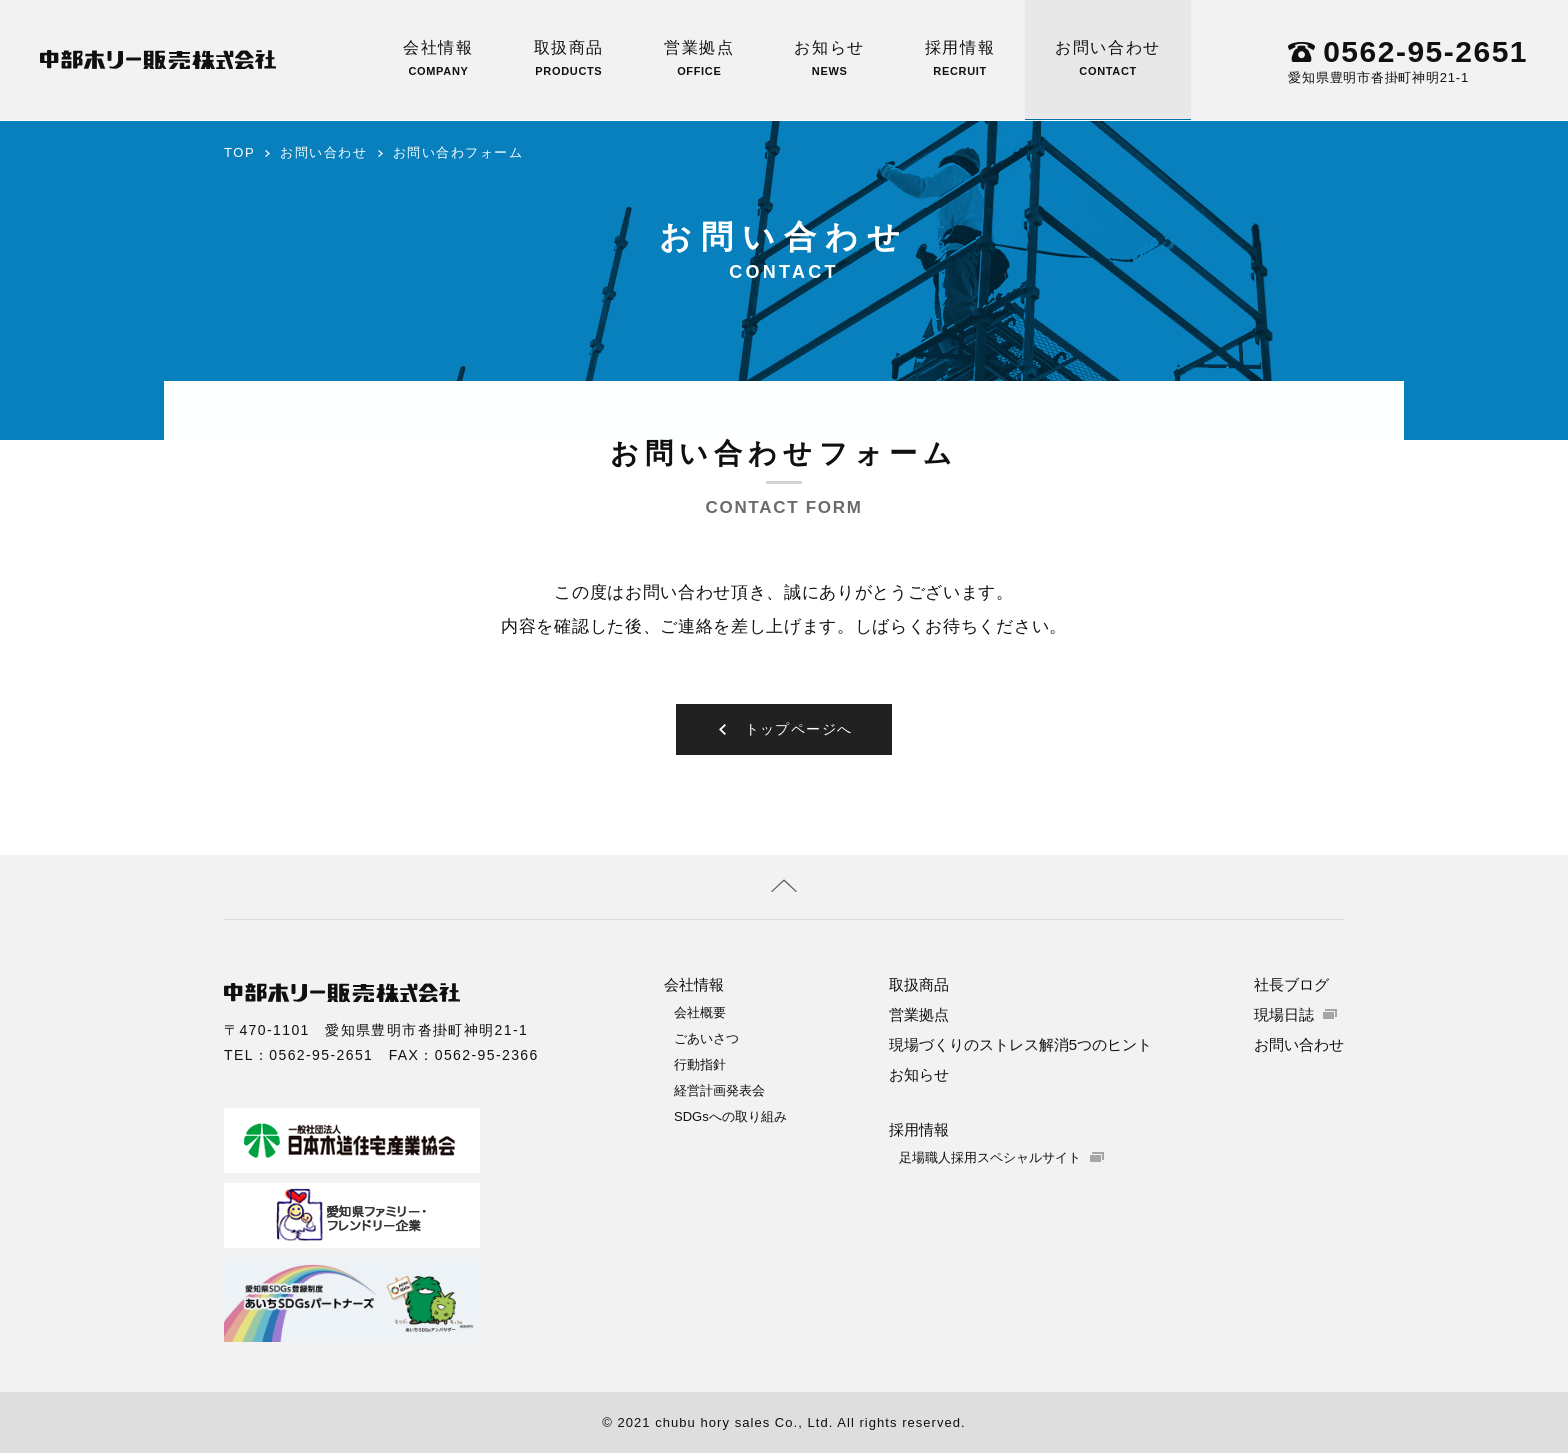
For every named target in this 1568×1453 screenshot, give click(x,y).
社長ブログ (1291, 983)
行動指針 (700, 1063)
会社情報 (438, 58)
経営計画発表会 (719, 1089)
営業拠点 (699, 58)
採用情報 (960, 58)
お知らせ (829, 58)
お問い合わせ (1108, 58)
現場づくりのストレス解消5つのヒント (1020, 1043)
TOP (239, 152)
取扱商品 (569, 58)
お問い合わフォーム (458, 152)
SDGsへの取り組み (730, 1115)
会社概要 (700, 1011)
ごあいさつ (706, 1037)
